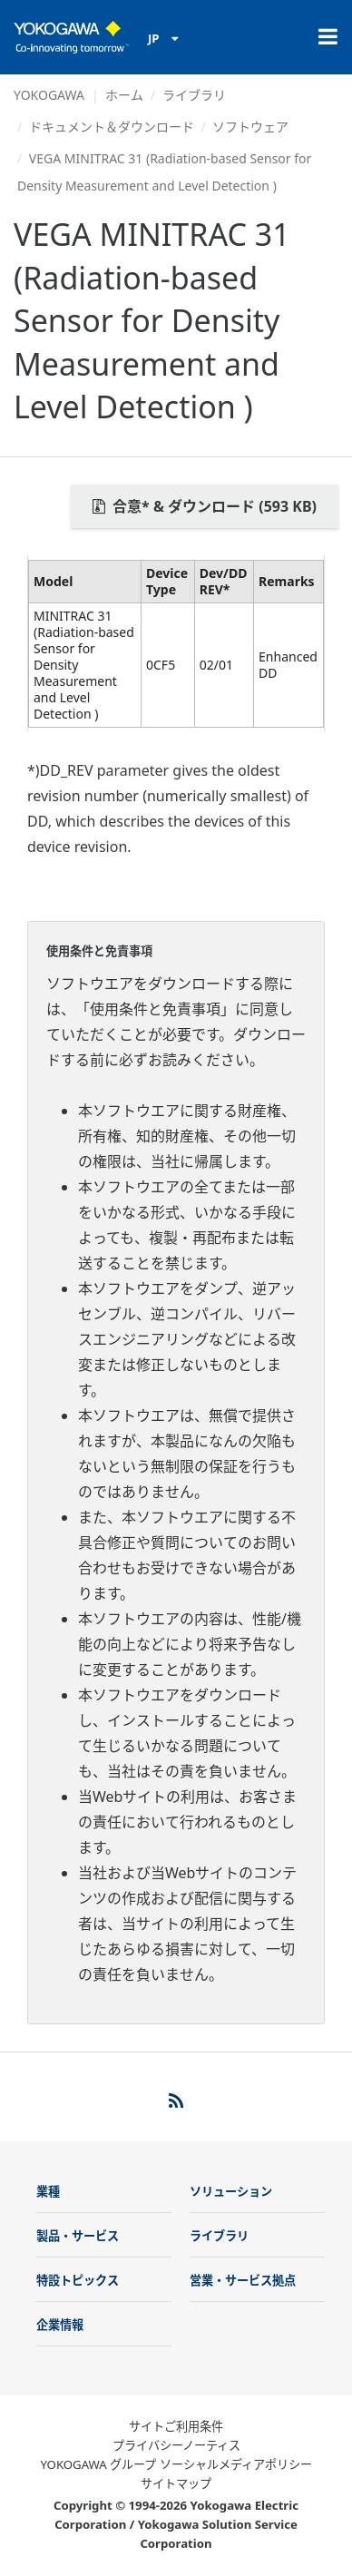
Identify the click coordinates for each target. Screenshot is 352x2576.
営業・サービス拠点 (243, 2280)
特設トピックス (77, 2280)
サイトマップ (176, 2483)
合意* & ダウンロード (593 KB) (205, 506)
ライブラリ (194, 94)
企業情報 (59, 2324)
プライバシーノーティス (176, 2445)
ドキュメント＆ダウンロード (111, 126)
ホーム (124, 94)
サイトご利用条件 (176, 2426)
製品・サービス (77, 2236)
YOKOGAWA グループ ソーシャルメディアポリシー (175, 2464)
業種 (48, 2191)
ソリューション (231, 2191)
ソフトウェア (250, 126)
